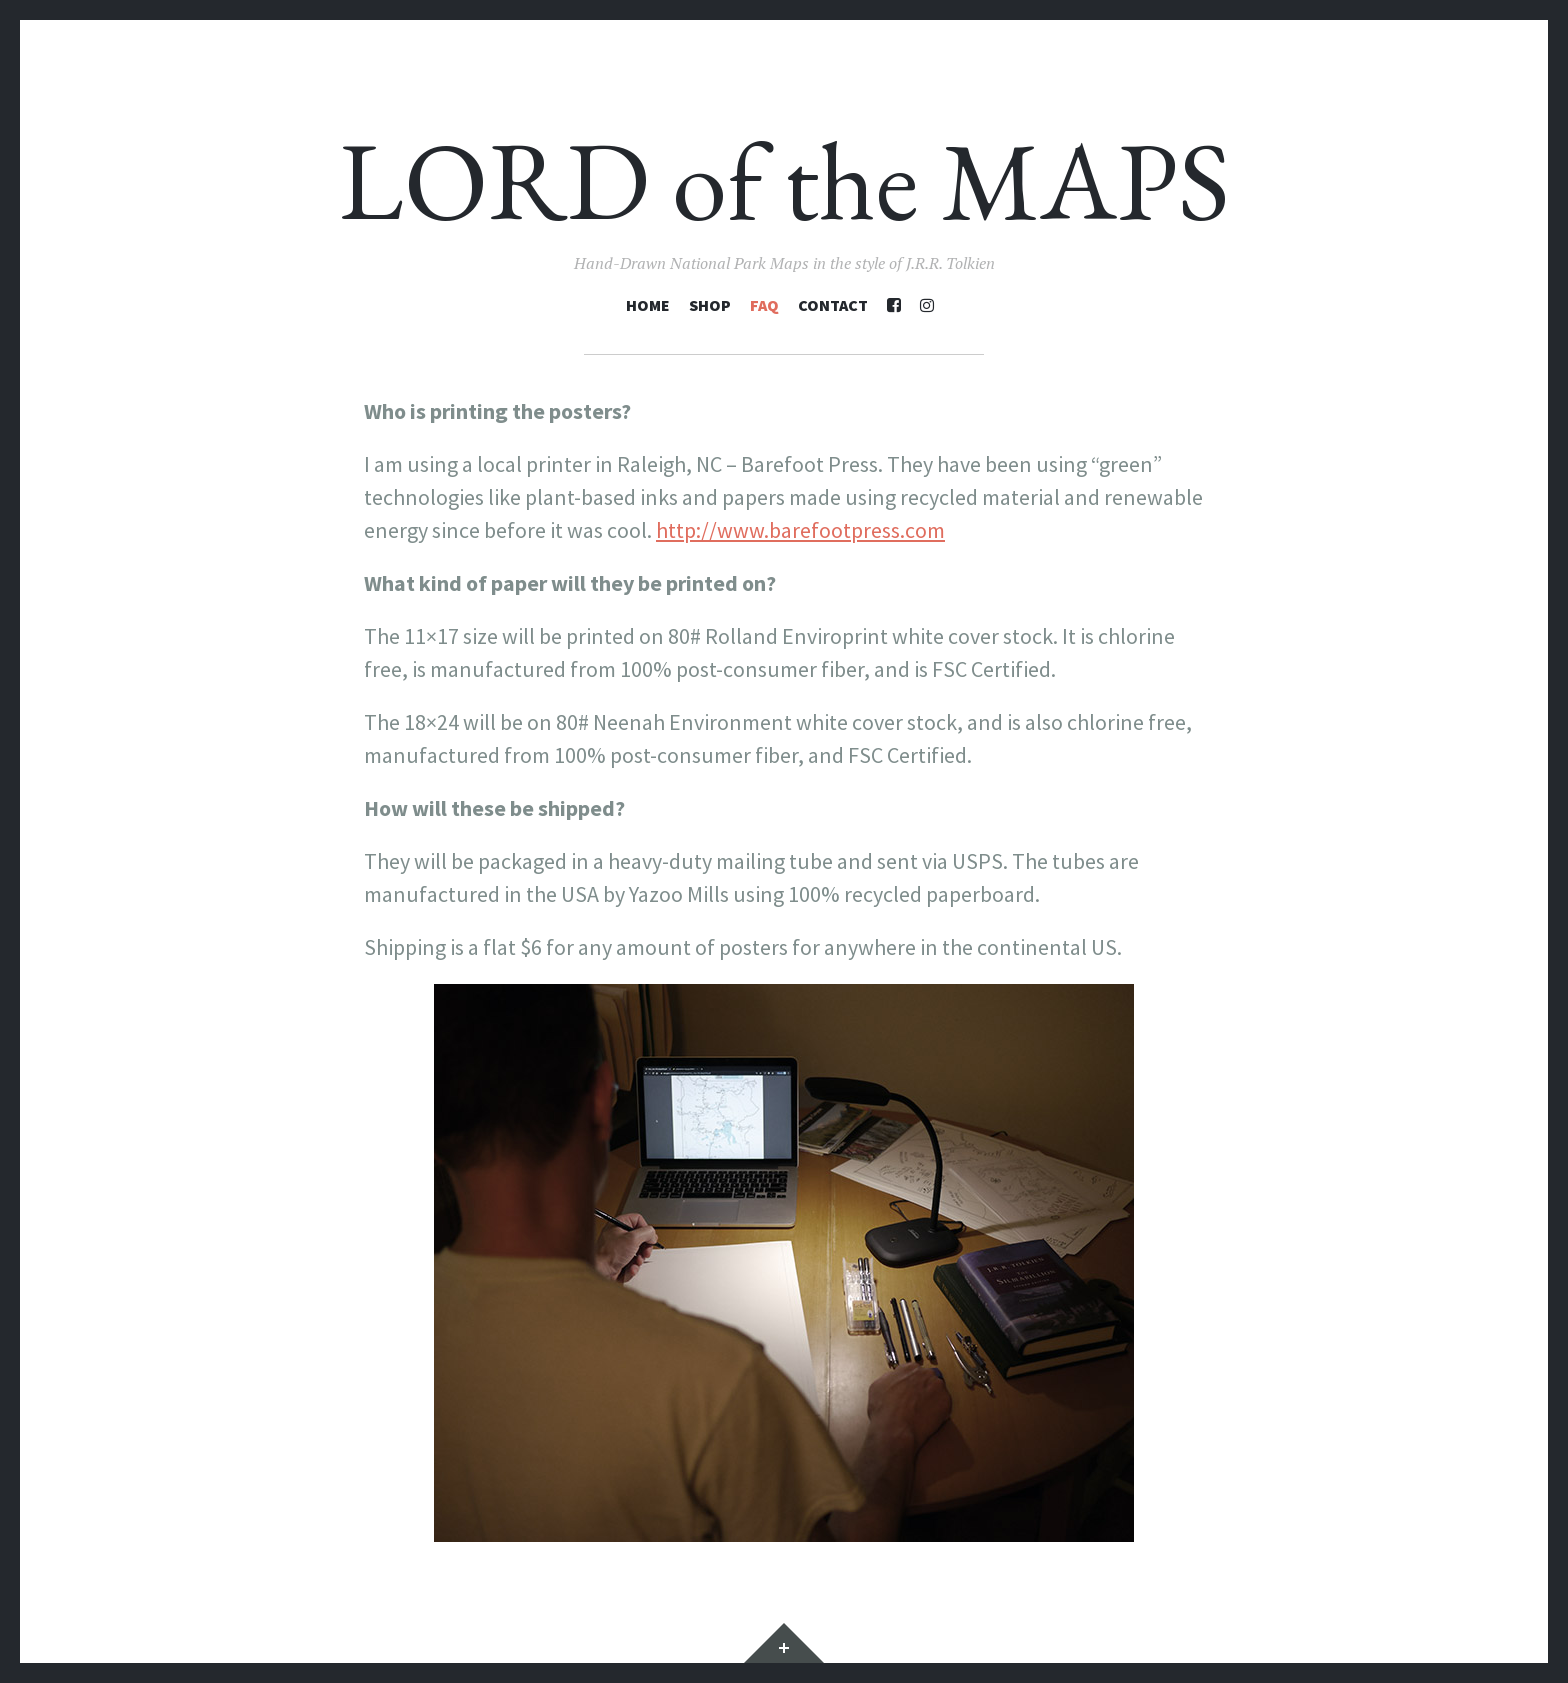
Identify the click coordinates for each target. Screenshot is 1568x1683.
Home (648, 305)
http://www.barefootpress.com (800, 530)
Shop (710, 305)
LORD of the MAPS (784, 180)
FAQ (764, 305)
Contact (833, 305)
